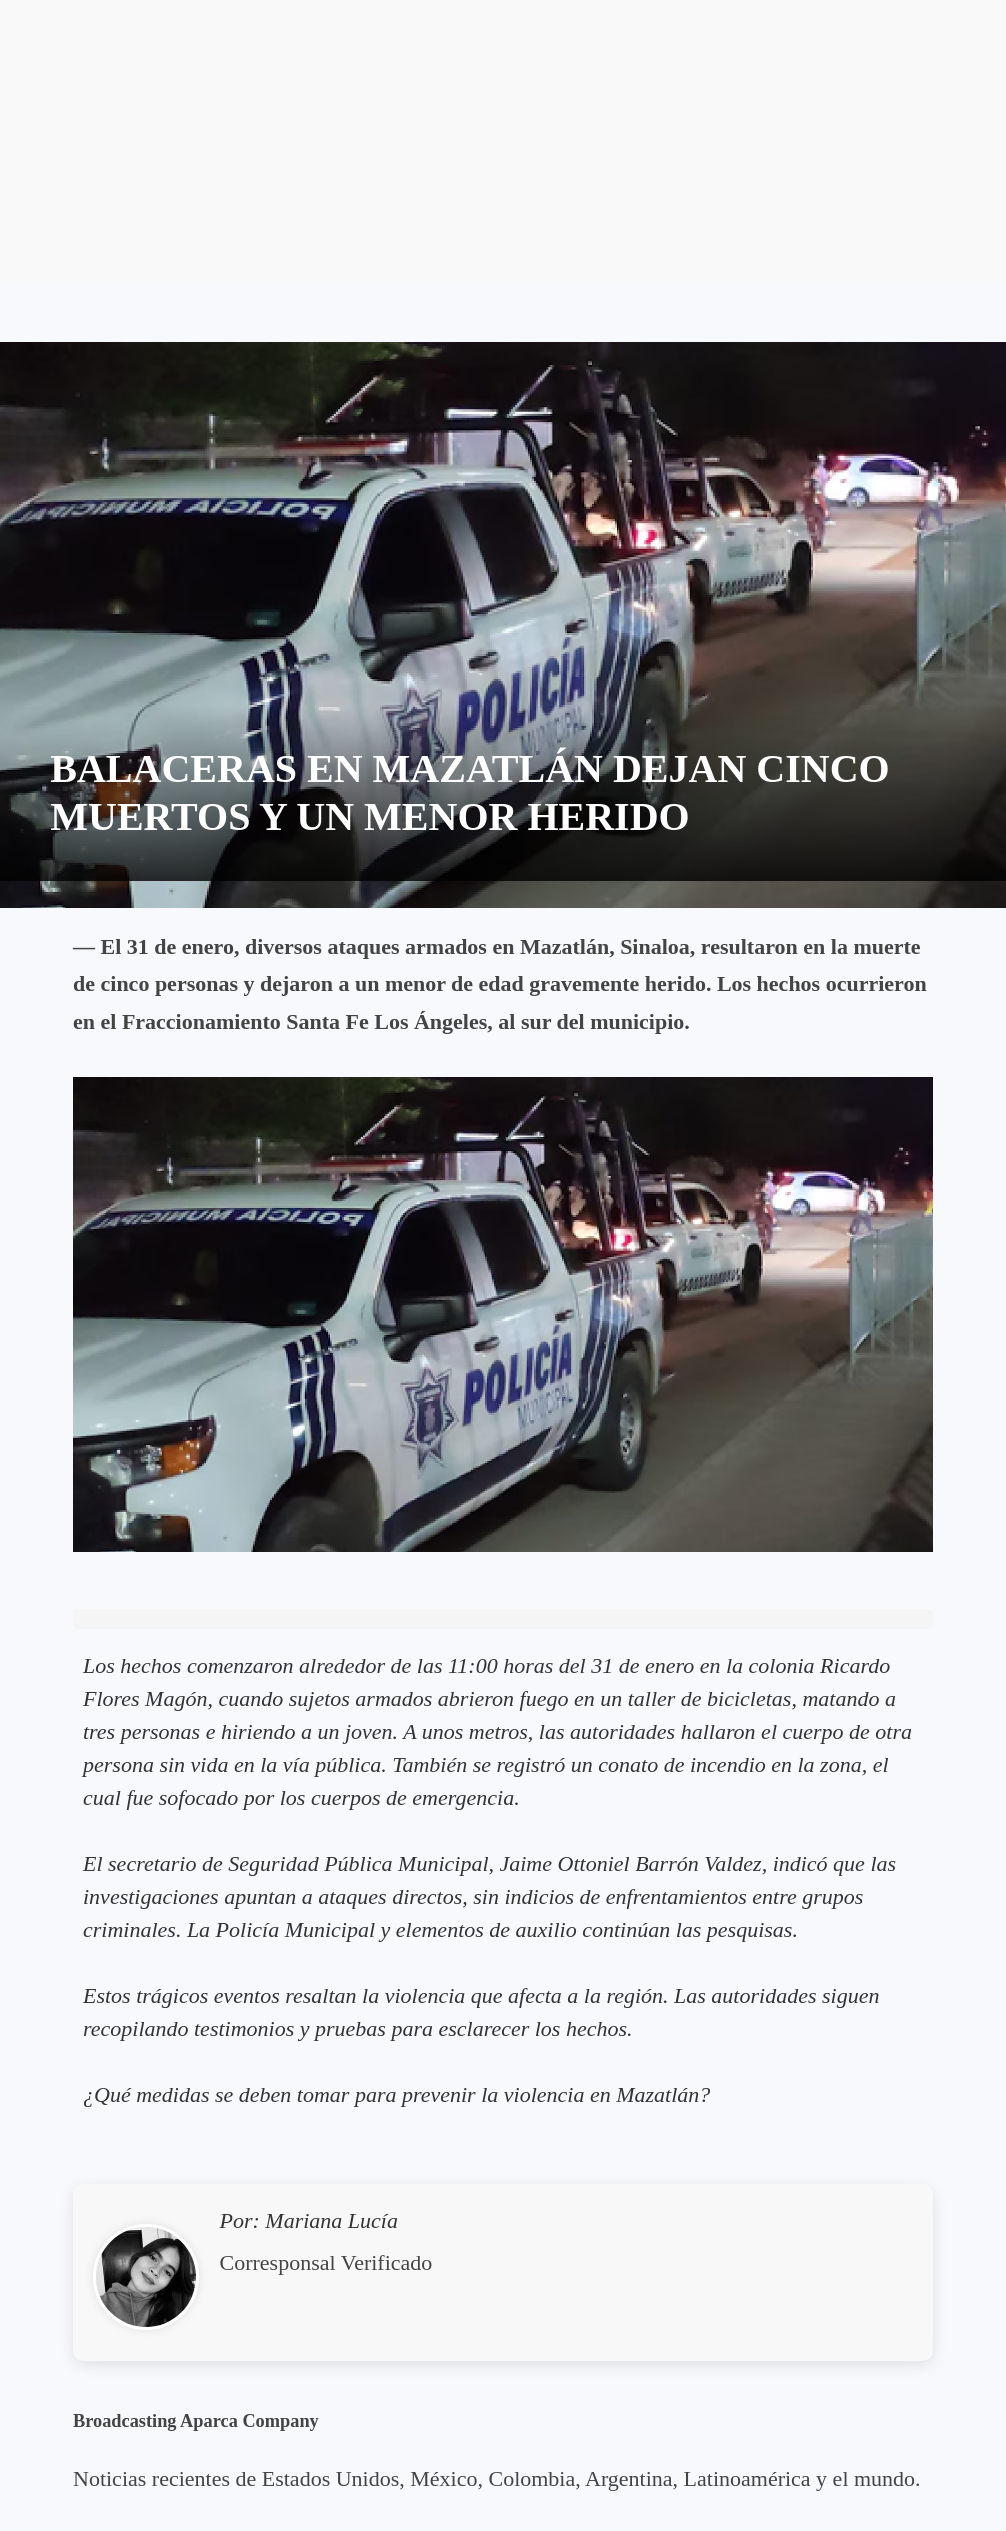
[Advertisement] (503, 141)
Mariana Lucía (331, 2220)
